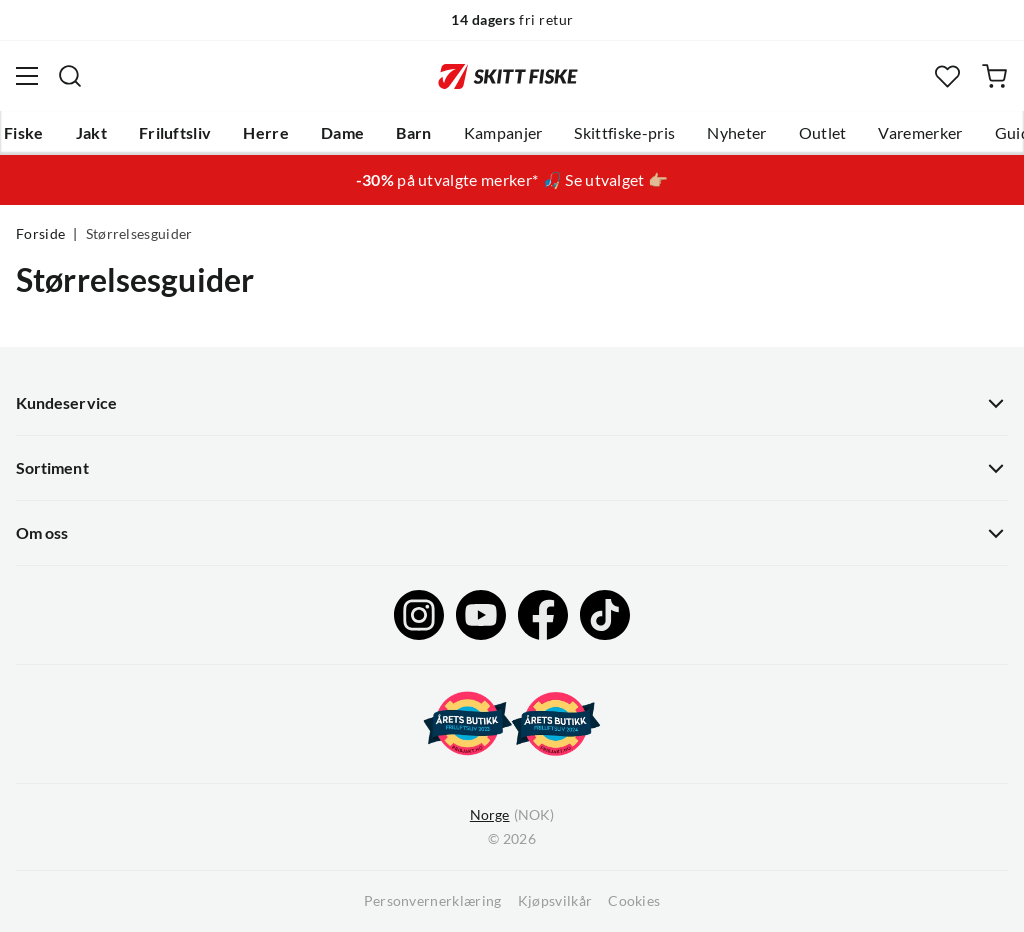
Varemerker (920, 133)
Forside (40, 234)
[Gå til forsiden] (508, 76)
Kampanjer (503, 133)
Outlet (823, 133)
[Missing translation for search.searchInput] (70, 76)
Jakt (91, 133)
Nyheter (736, 133)
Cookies (634, 901)
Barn (413, 133)
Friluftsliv (175, 133)
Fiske (24, 133)
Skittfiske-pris (624, 133)
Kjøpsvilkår (555, 901)
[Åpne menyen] (27, 76)
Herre (266, 133)
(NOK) (512, 815)
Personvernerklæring (433, 901)
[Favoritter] (947, 76)
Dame (342, 133)
